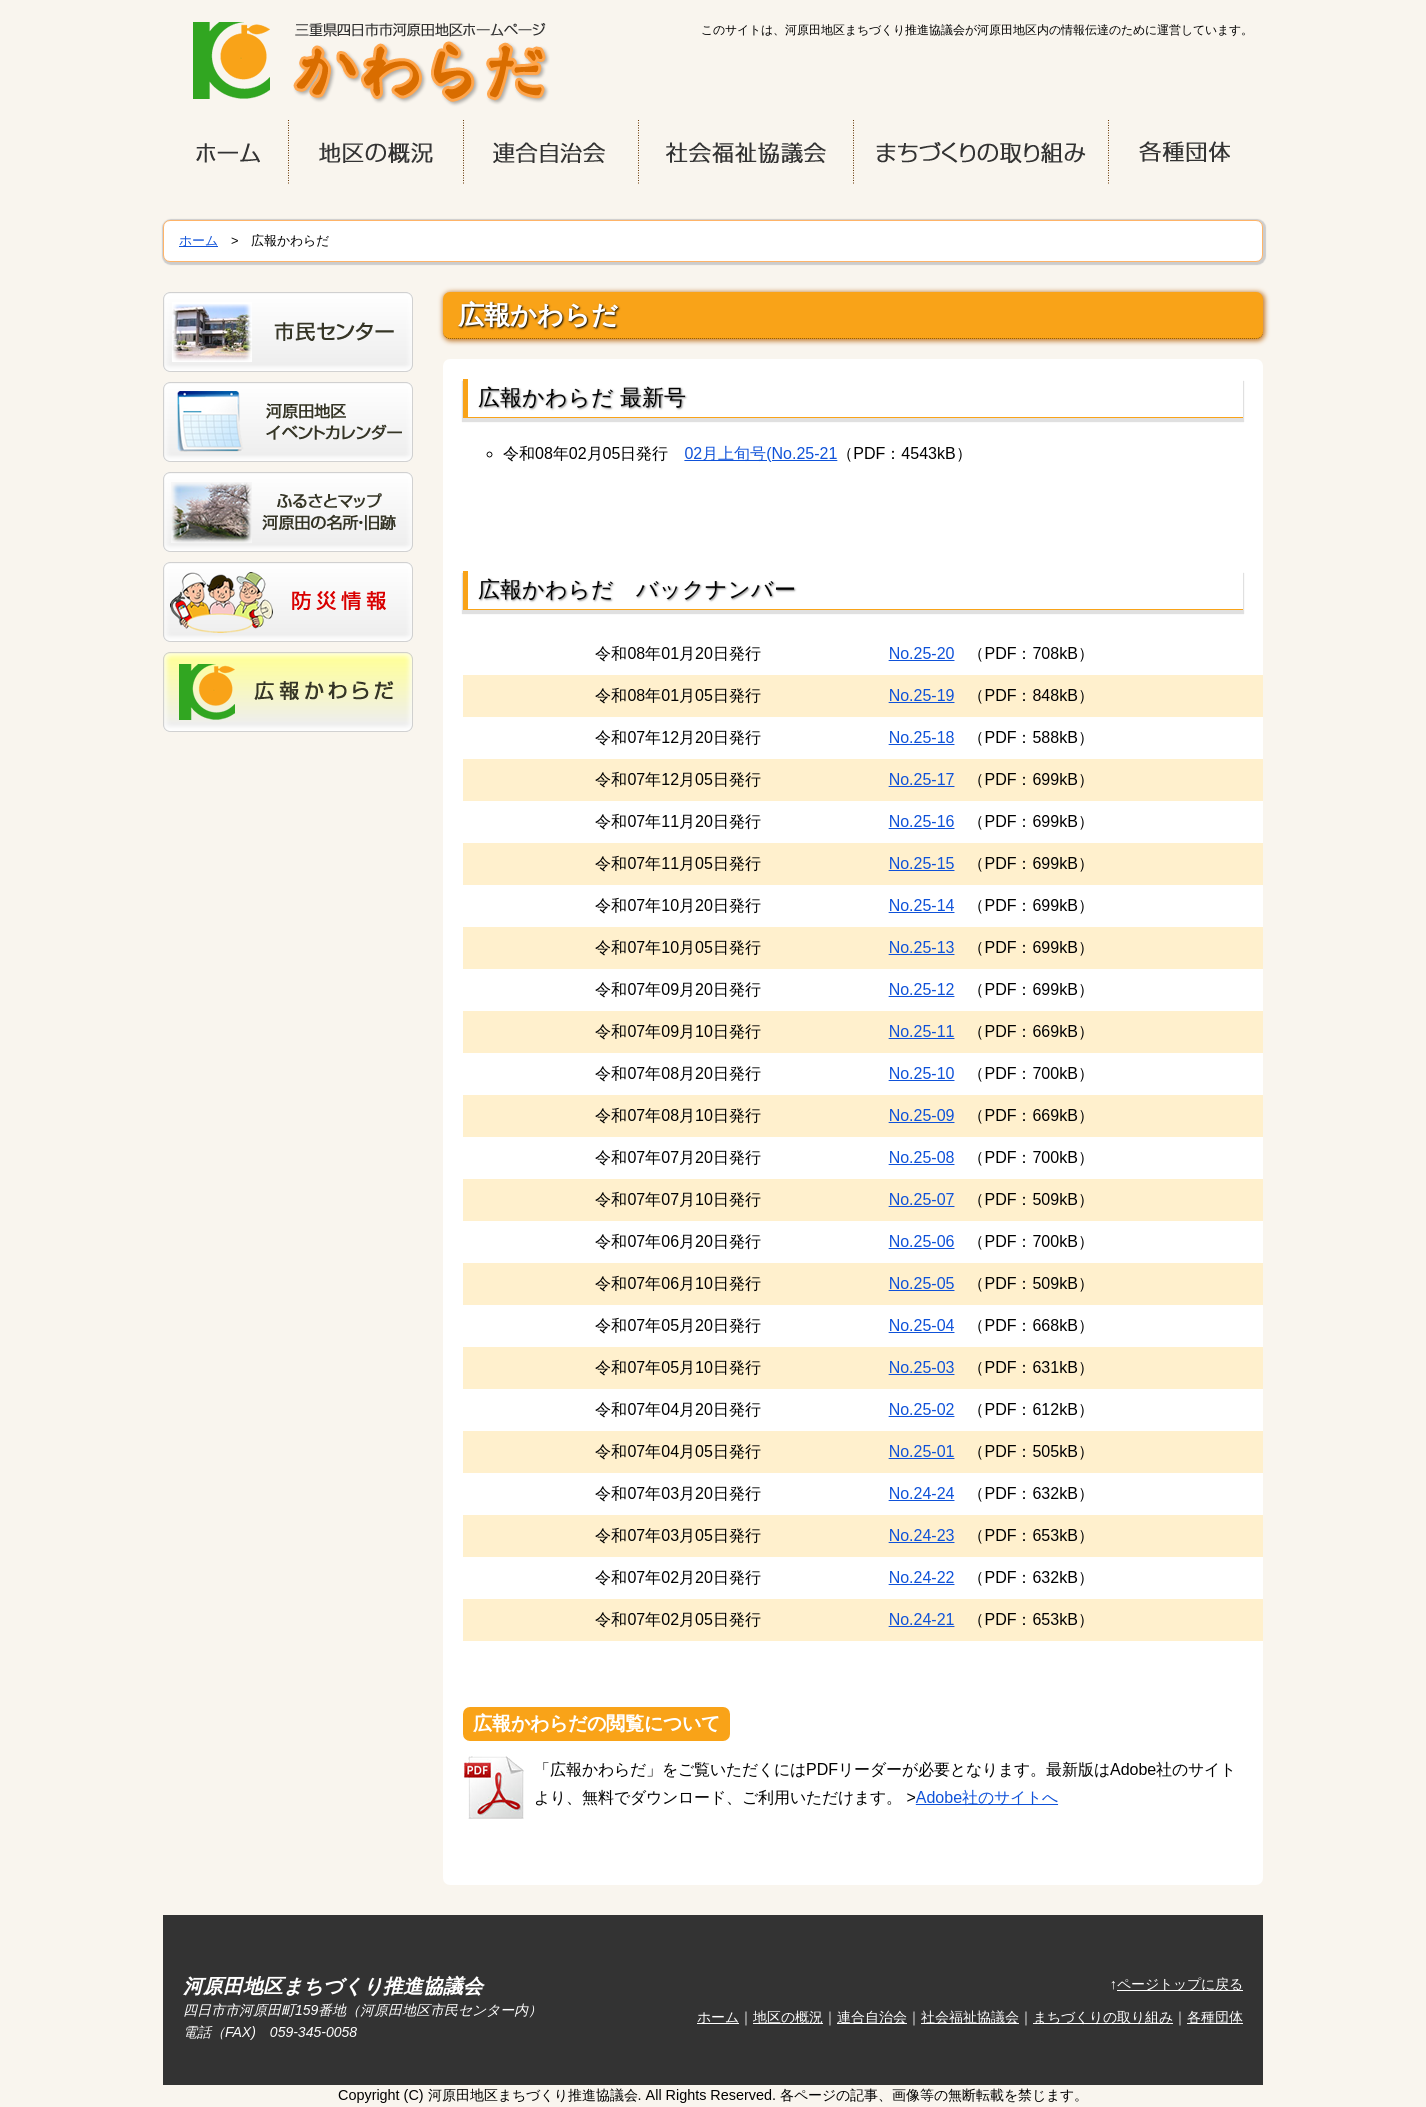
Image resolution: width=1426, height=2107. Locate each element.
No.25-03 (922, 1367)
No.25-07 (922, 1199)
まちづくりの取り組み (1103, 2017)
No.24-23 (922, 1535)
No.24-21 (922, 1619)
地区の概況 (788, 2017)
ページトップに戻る (1180, 1984)
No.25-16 (922, 821)
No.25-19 (922, 695)
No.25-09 (922, 1115)
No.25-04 (922, 1325)
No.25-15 (922, 863)
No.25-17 (922, 779)
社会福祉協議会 (970, 2017)
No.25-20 (922, 653)
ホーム (198, 240)
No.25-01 (922, 1451)
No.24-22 (922, 1577)
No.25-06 (922, 1241)
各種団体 (1215, 2017)
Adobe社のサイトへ (987, 1797)
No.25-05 (922, 1283)
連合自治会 (872, 2017)
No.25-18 (922, 737)
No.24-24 (922, 1493)
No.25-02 (922, 1409)
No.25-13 (922, 947)
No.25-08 (922, 1157)
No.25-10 (922, 1073)
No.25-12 (922, 989)
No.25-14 (922, 905)
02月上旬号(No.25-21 (760, 453)
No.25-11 (922, 1031)
